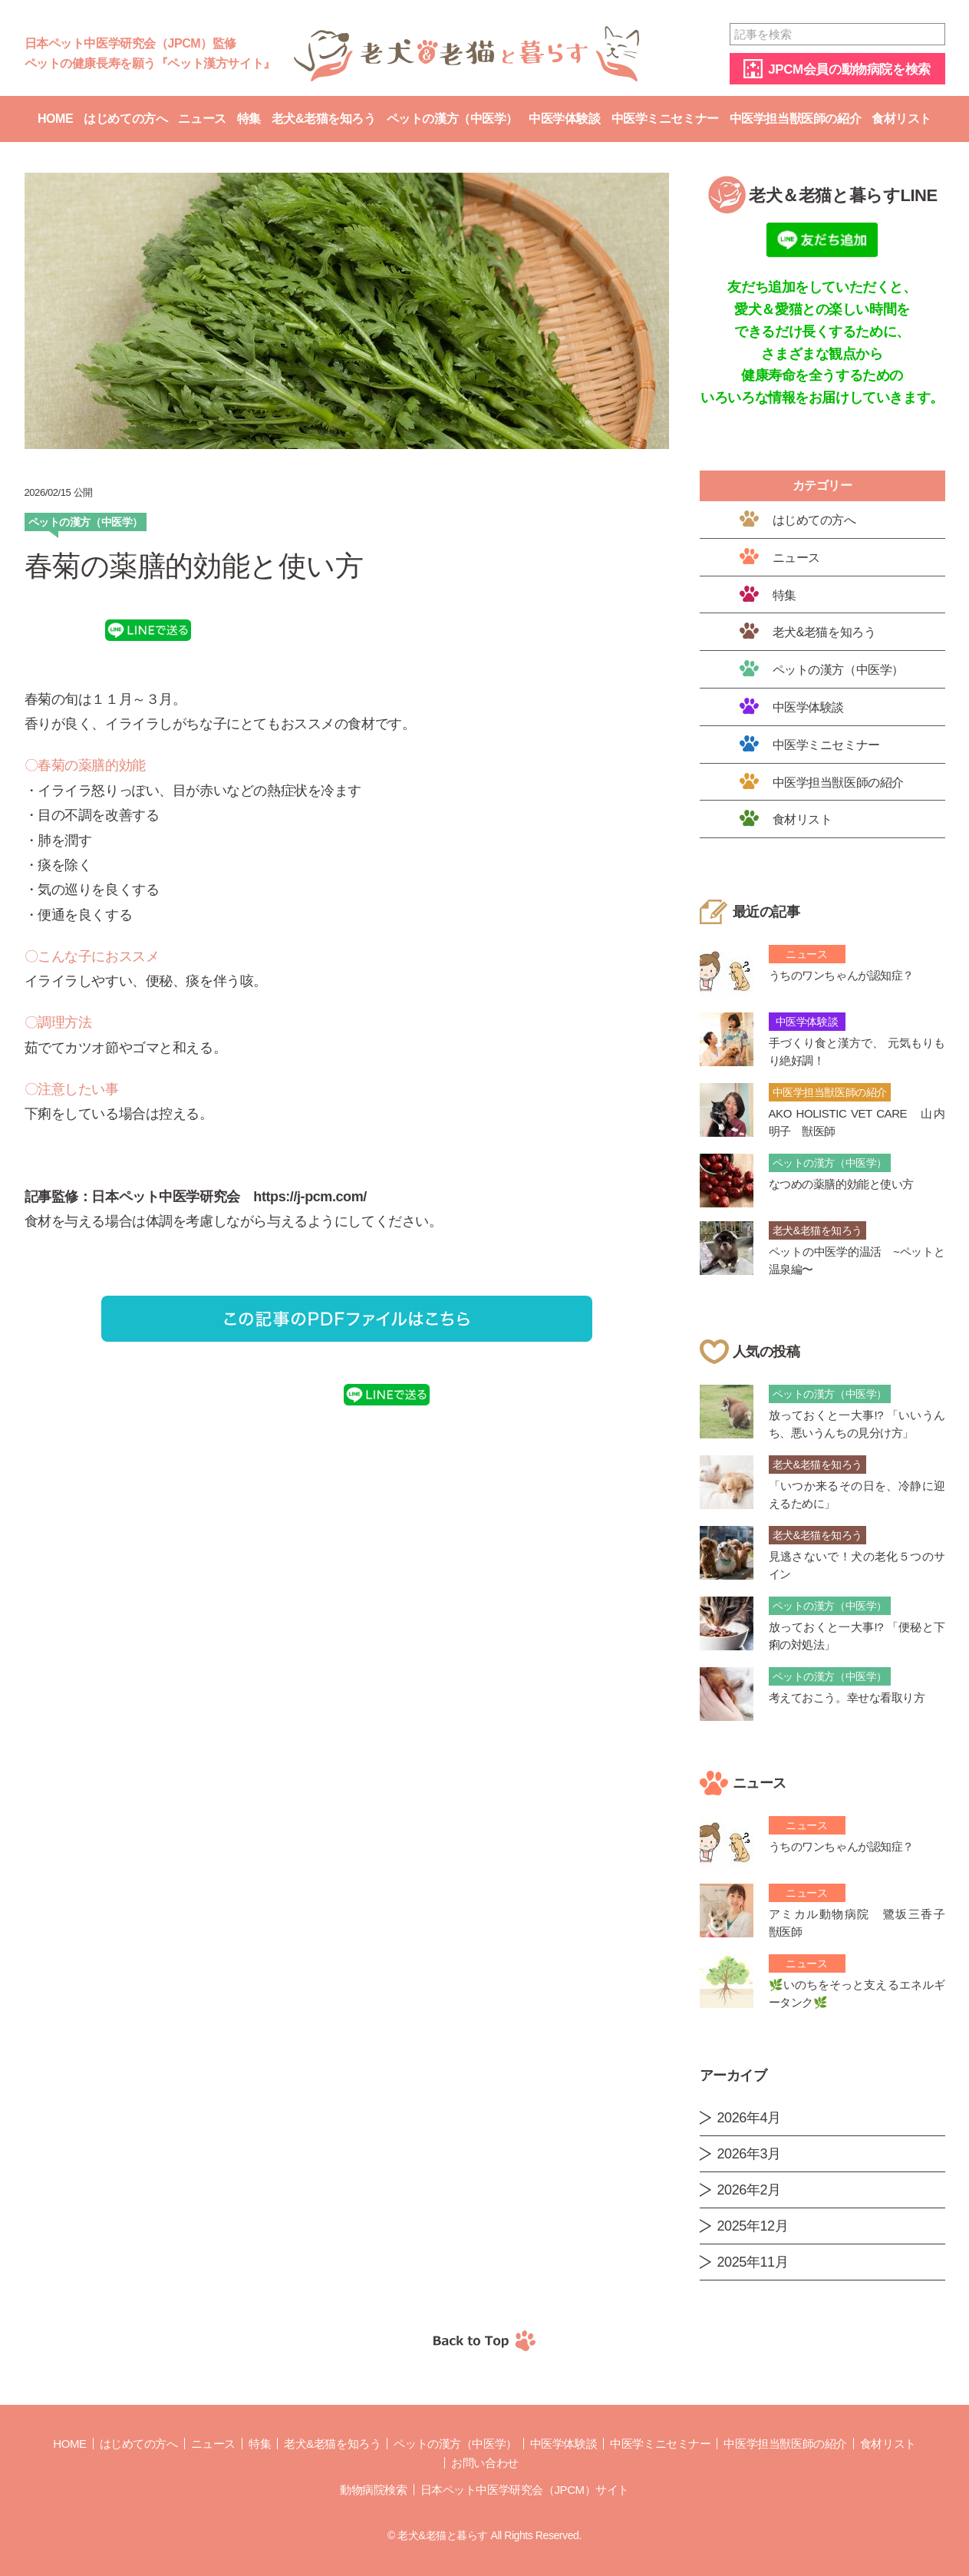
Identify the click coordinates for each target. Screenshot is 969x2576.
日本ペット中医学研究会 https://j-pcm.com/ (228, 1196)
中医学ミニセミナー (665, 118)
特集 (249, 118)
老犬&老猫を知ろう (324, 118)
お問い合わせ (484, 2463)
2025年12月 (753, 2226)
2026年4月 (749, 2117)
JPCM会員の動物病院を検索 (849, 69)
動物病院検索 (373, 2489)
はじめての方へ (125, 118)
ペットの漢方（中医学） (452, 118)
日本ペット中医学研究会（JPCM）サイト (524, 2489)
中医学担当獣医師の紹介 (795, 118)
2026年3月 (749, 2154)
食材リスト (901, 118)
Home (55, 118)
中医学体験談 (564, 118)
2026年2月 (749, 2190)
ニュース (202, 118)
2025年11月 (753, 2262)
